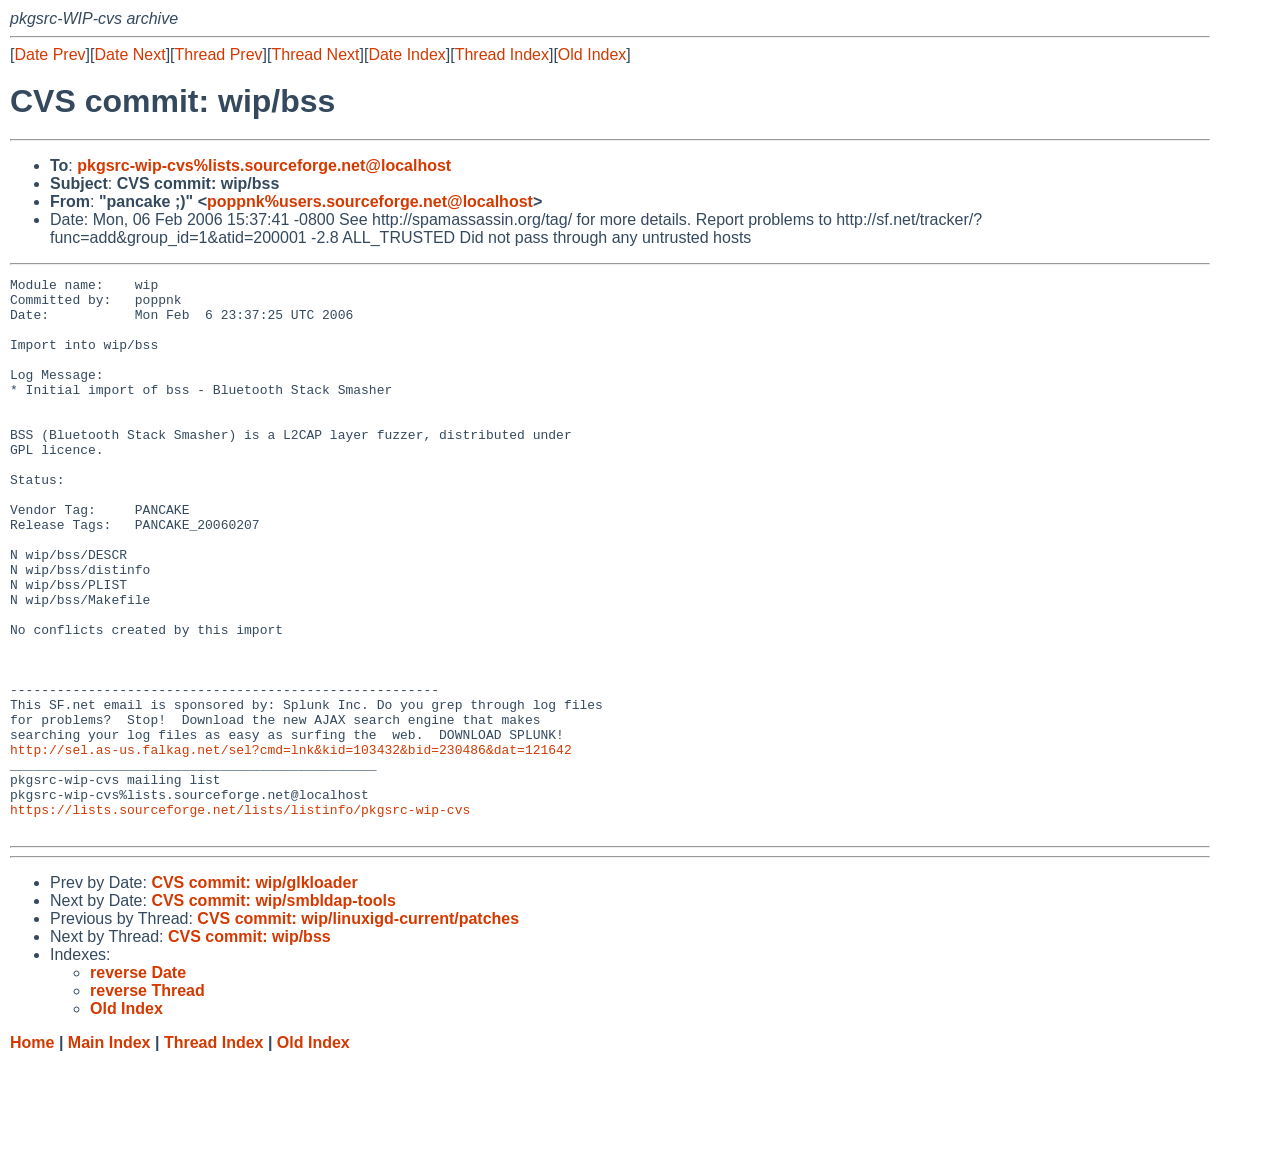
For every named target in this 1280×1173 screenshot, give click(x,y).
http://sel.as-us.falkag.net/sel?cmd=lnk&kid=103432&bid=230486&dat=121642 (291, 845)
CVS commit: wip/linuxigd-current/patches (358, 1029)
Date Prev (49, 54)
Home (32, 1153)
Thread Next (315, 54)
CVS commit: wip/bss (249, 1047)
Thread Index (502, 54)
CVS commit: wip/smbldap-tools (273, 1011)
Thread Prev (219, 54)
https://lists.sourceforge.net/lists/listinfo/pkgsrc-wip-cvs (240, 917)
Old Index (592, 54)
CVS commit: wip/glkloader (254, 993)
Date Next (129, 54)
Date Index (406, 54)
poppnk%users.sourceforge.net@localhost (370, 201)
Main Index (109, 1153)
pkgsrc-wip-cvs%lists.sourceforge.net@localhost (264, 165)
